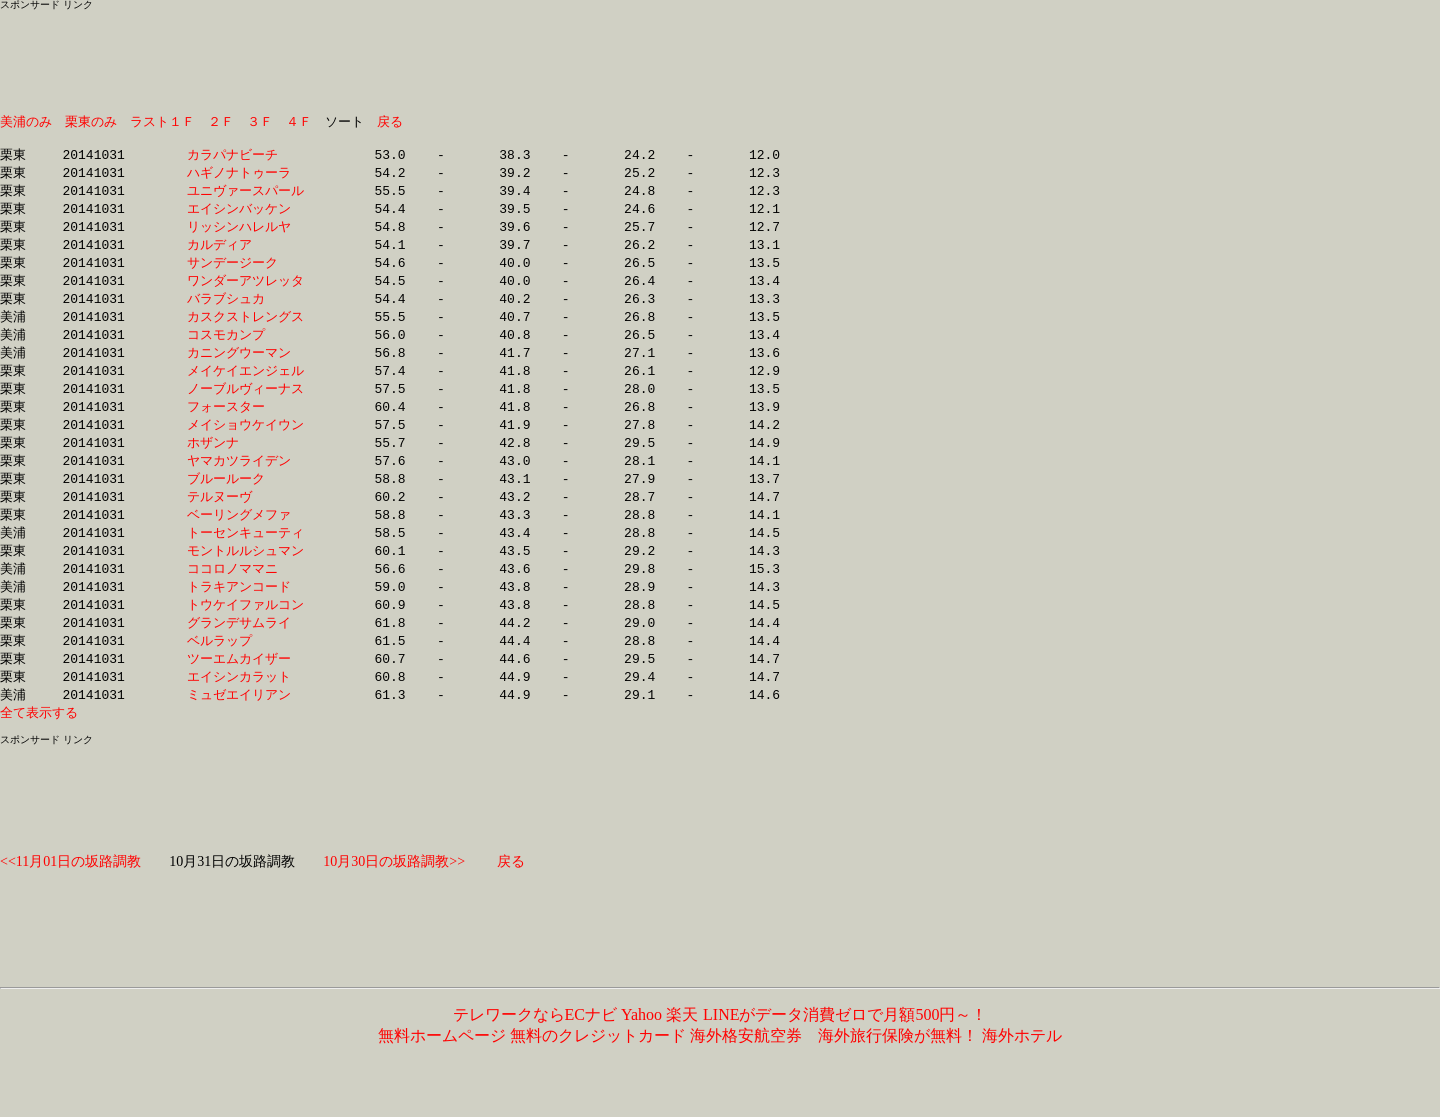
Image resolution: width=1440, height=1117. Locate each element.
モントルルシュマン (245, 577)
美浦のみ (26, 122)
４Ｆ (299, 122)
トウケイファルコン (245, 634)
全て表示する (39, 748)
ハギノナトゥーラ (245, 178)
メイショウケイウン (245, 444)
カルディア (245, 254)
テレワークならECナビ (535, 1050)
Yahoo (641, 1050)
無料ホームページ (442, 1071)
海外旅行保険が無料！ (898, 1071)
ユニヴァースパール (245, 197)
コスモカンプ (245, 349)
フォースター (245, 425)
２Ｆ (221, 122)
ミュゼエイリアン (245, 729)
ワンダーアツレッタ (245, 292)
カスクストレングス (245, 330)
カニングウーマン (245, 368)
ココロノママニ (245, 596)
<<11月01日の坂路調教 (70, 897)
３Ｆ (260, 122)
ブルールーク (245, 501)
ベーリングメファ (245, 539)
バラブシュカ (245, 311)
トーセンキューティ (245, 558)
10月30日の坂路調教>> (394, 897)
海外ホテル (1022, 1071)
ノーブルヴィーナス (245, 406)
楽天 (682, 1050)
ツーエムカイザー (245, 691)
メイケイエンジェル (245, 387)
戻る (390, 122)
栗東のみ (91, 122)
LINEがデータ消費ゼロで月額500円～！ (844, 1050)
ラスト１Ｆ (162, 122)
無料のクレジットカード (598, 1071)
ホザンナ (245, 463)
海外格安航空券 (746, 1071)
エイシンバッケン (245, 216)
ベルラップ (245, 672)
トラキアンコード (245, 615)
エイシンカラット (245, 710)
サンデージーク (245, 273)
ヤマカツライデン (245, 482)
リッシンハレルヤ (245, 235)
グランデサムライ (245, 653)
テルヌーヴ (245, 520)
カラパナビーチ (245, 159)
